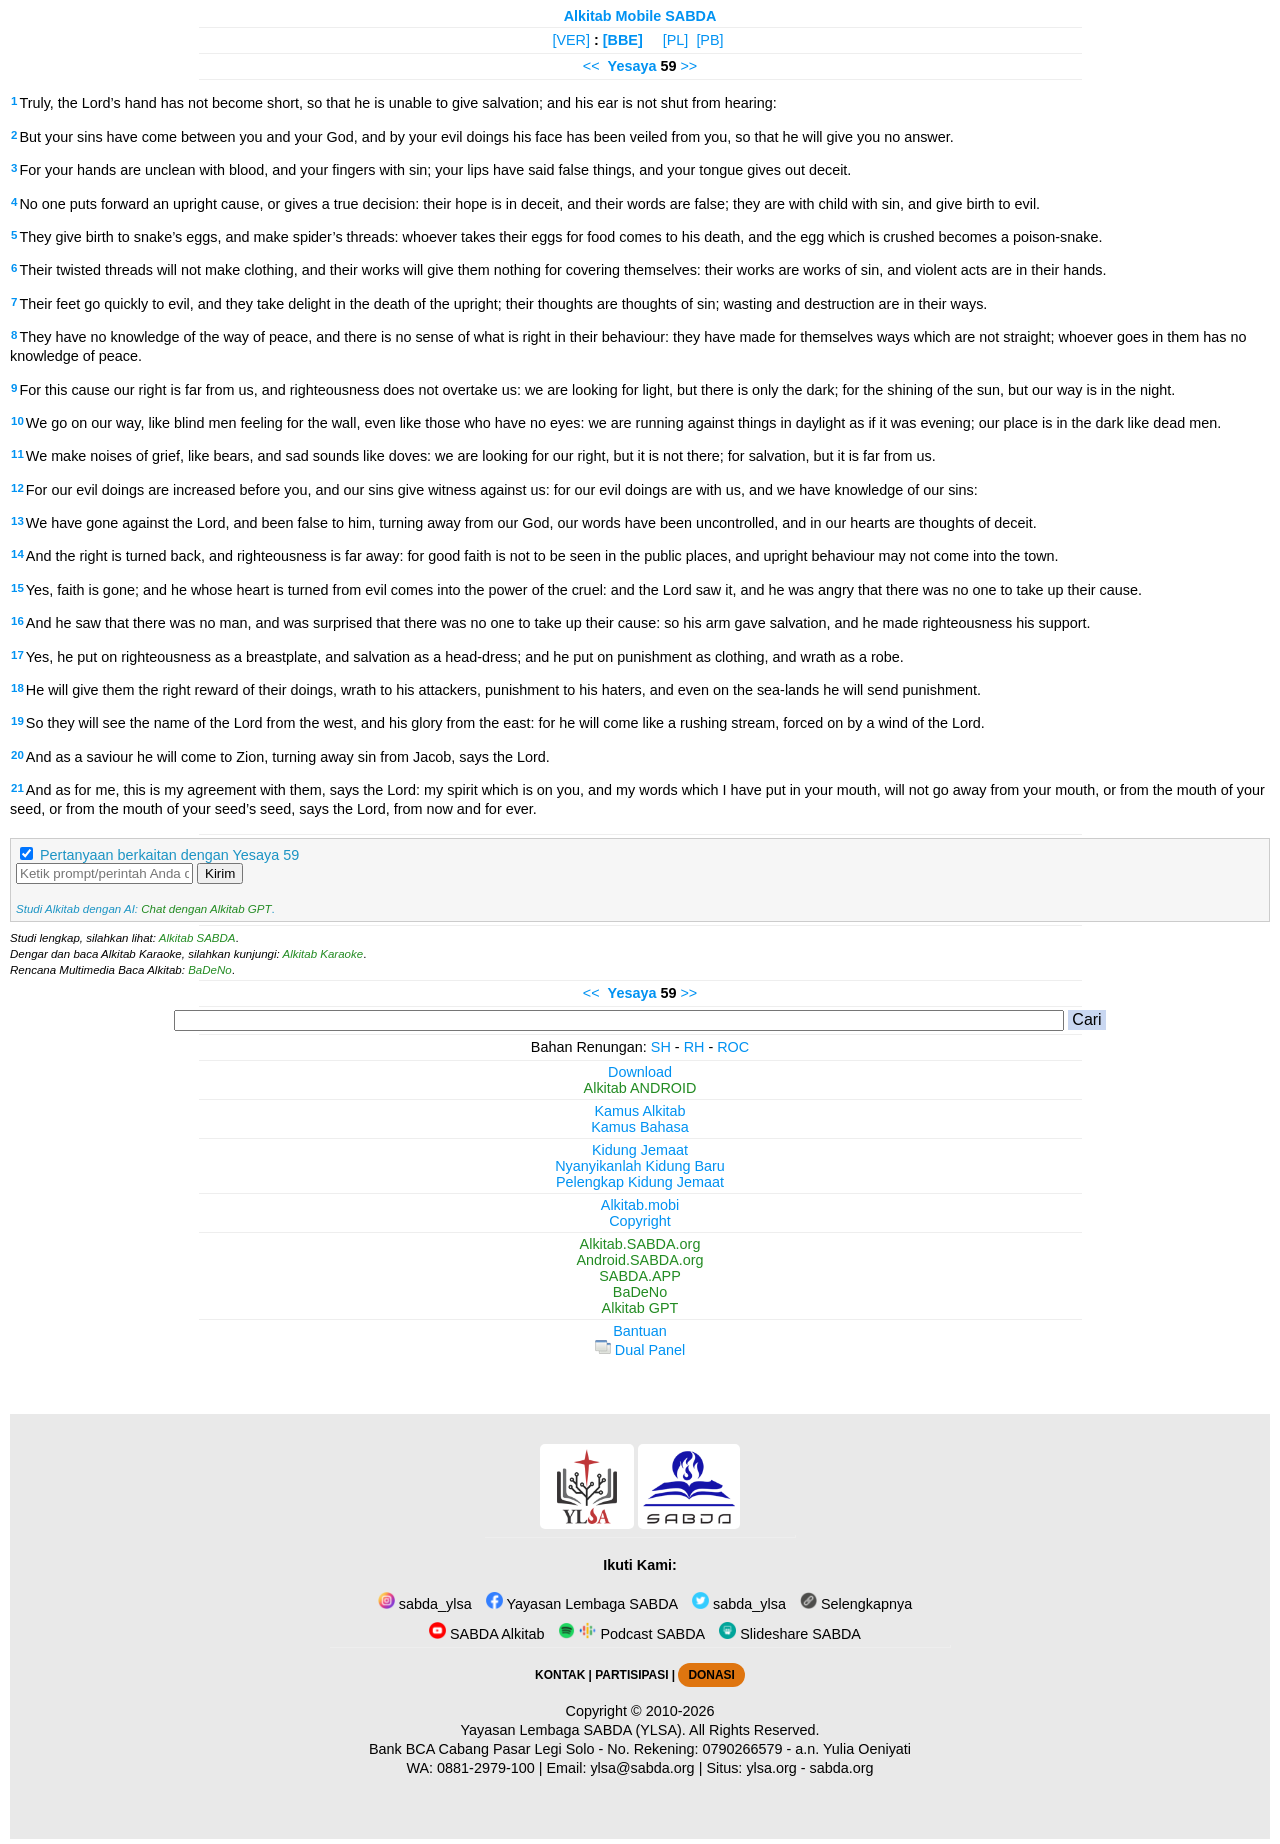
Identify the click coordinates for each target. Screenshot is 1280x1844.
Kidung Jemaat (640, 1150)
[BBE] (623, 40)
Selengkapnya (856, 1604)
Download (640, 1072)
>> (688, 66)
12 (17, 488)
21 (17, 788)
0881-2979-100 (486, 1768)
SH (661, 1047)
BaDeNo (210, 970)
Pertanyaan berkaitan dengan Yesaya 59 (169, 855)
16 (17, 621)
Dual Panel (640, 1350)
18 (17, 688)
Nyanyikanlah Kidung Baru (640, 1166)
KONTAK (560, 1675)
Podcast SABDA (631, 1634)
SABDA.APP (640, 1276)
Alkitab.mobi (640, 1205)
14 (17, 554)
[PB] (709, 40)
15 (17, 588)
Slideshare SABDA (790, 1634)
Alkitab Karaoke (323, 954)
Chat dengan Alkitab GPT (206, 909)
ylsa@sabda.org (642, 1768)
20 (17, 755)
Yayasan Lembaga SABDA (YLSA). (573, 1730)
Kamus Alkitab (639, 1111)
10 (17, 421)
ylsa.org (771, 1768)
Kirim (220, 873)
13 (17, 521)
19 (17, 721)
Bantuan (640, 1331)
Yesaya (632, 66)
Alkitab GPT (640, 1308)
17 (17, 655)
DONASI (711, 1675)
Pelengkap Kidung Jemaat (640, 1182)
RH (694, 1047)
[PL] (676, 40)
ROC (733, 1047)
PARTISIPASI (631, 1675)
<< (591, 66)
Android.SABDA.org (639, 1260)
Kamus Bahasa (640, 1127)
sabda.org (842, 1768)
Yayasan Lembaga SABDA (582, 1604)
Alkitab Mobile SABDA (640, 16)
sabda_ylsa (425, 1604)
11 (17, 454)
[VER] (571, 40)
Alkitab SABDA (197, 938)
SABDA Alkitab (486, 1634)
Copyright (640, 1221)
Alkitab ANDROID (640, 1088)
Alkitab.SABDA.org (640, 1244)
